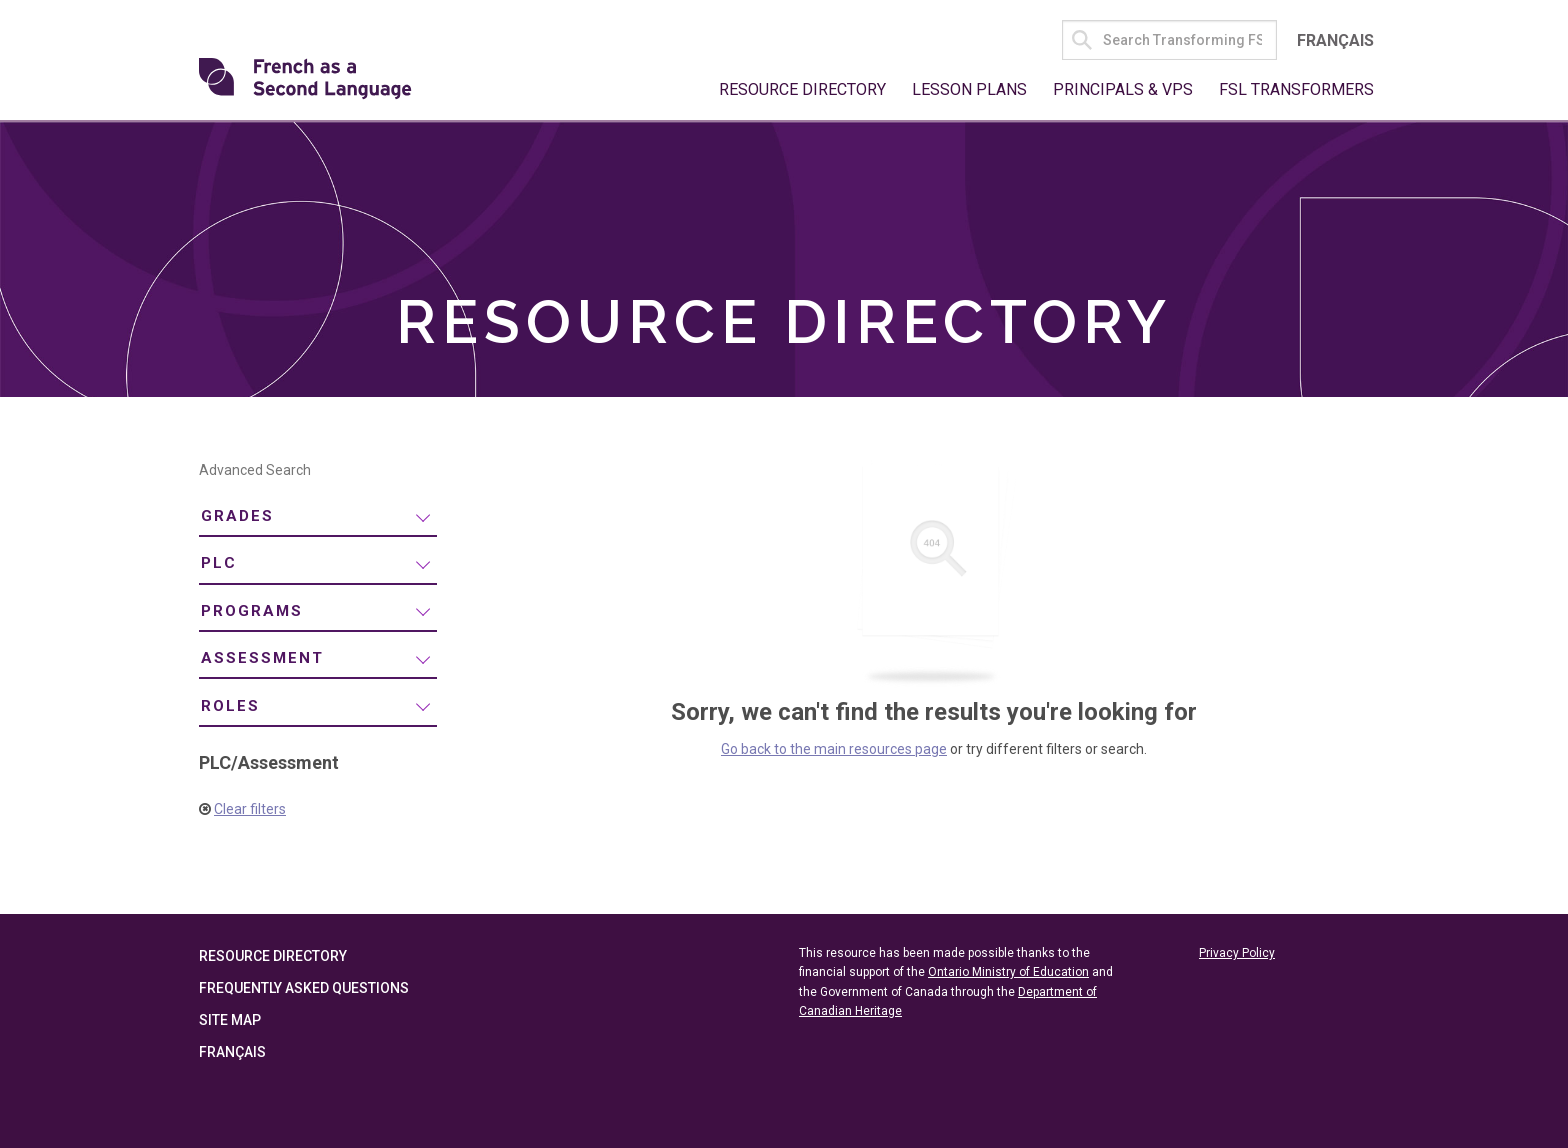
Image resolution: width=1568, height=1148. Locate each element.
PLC (219, 563)
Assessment (262, 658)
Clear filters (250, 809)
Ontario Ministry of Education (1008, 972)
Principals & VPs (1123, 89)
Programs (252, 611)
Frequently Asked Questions (304, 988)
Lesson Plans (969, 89)
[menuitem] (318, 517)
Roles (230, 706)
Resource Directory (802, 89)
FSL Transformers (1296, 89)
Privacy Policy (1237, 953)
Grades (237, 516)
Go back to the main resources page (834, 749)
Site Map (230, 1020)
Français (1335, 40)
